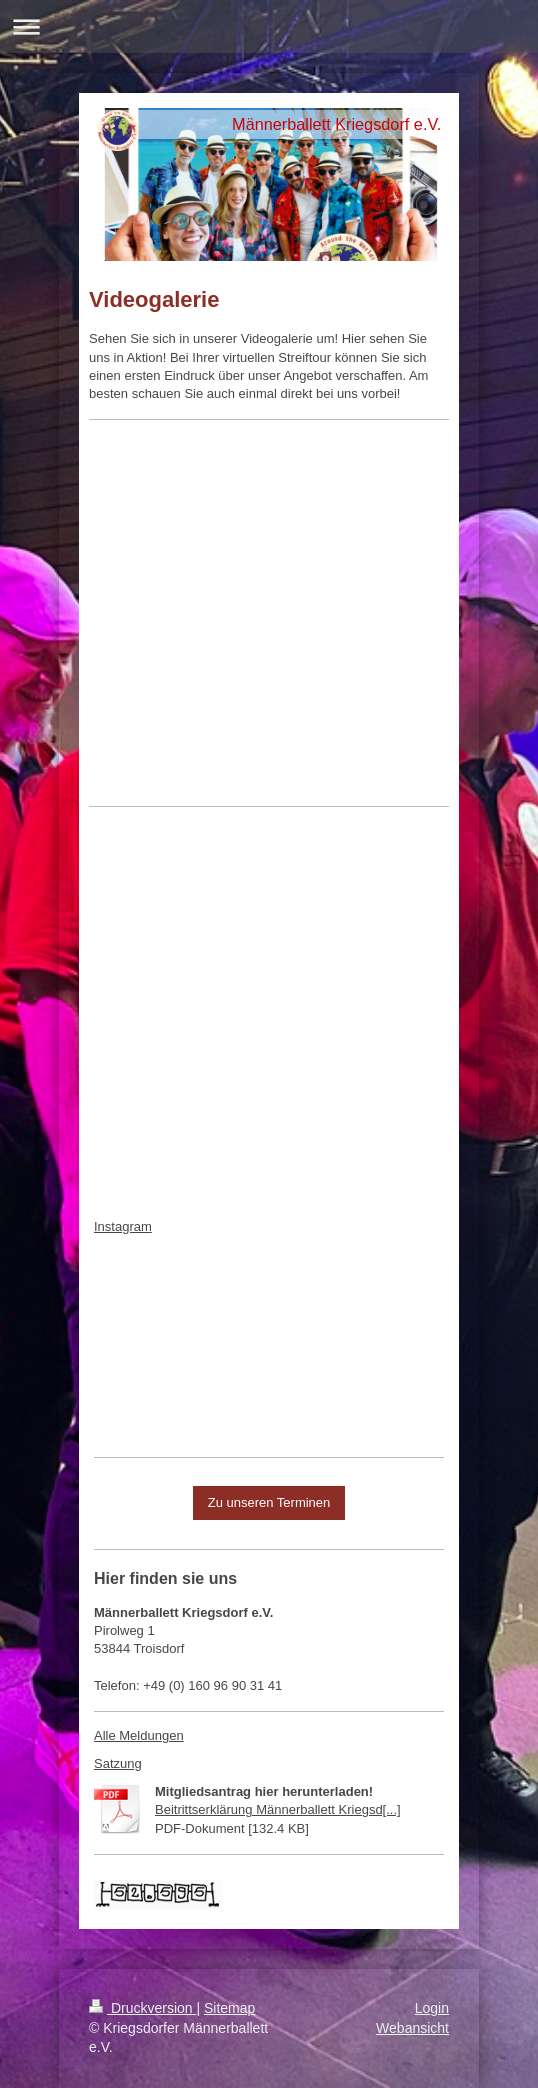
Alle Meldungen (139, 1735)
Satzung (118, 1763)
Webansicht (412, 2028)
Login (432, 2008)
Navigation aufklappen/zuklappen (269, 26)
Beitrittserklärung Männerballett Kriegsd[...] (278, 1809)
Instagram (123, 1226)
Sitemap (229, 2008)
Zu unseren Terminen (269, 1502)
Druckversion (142, 2008)
